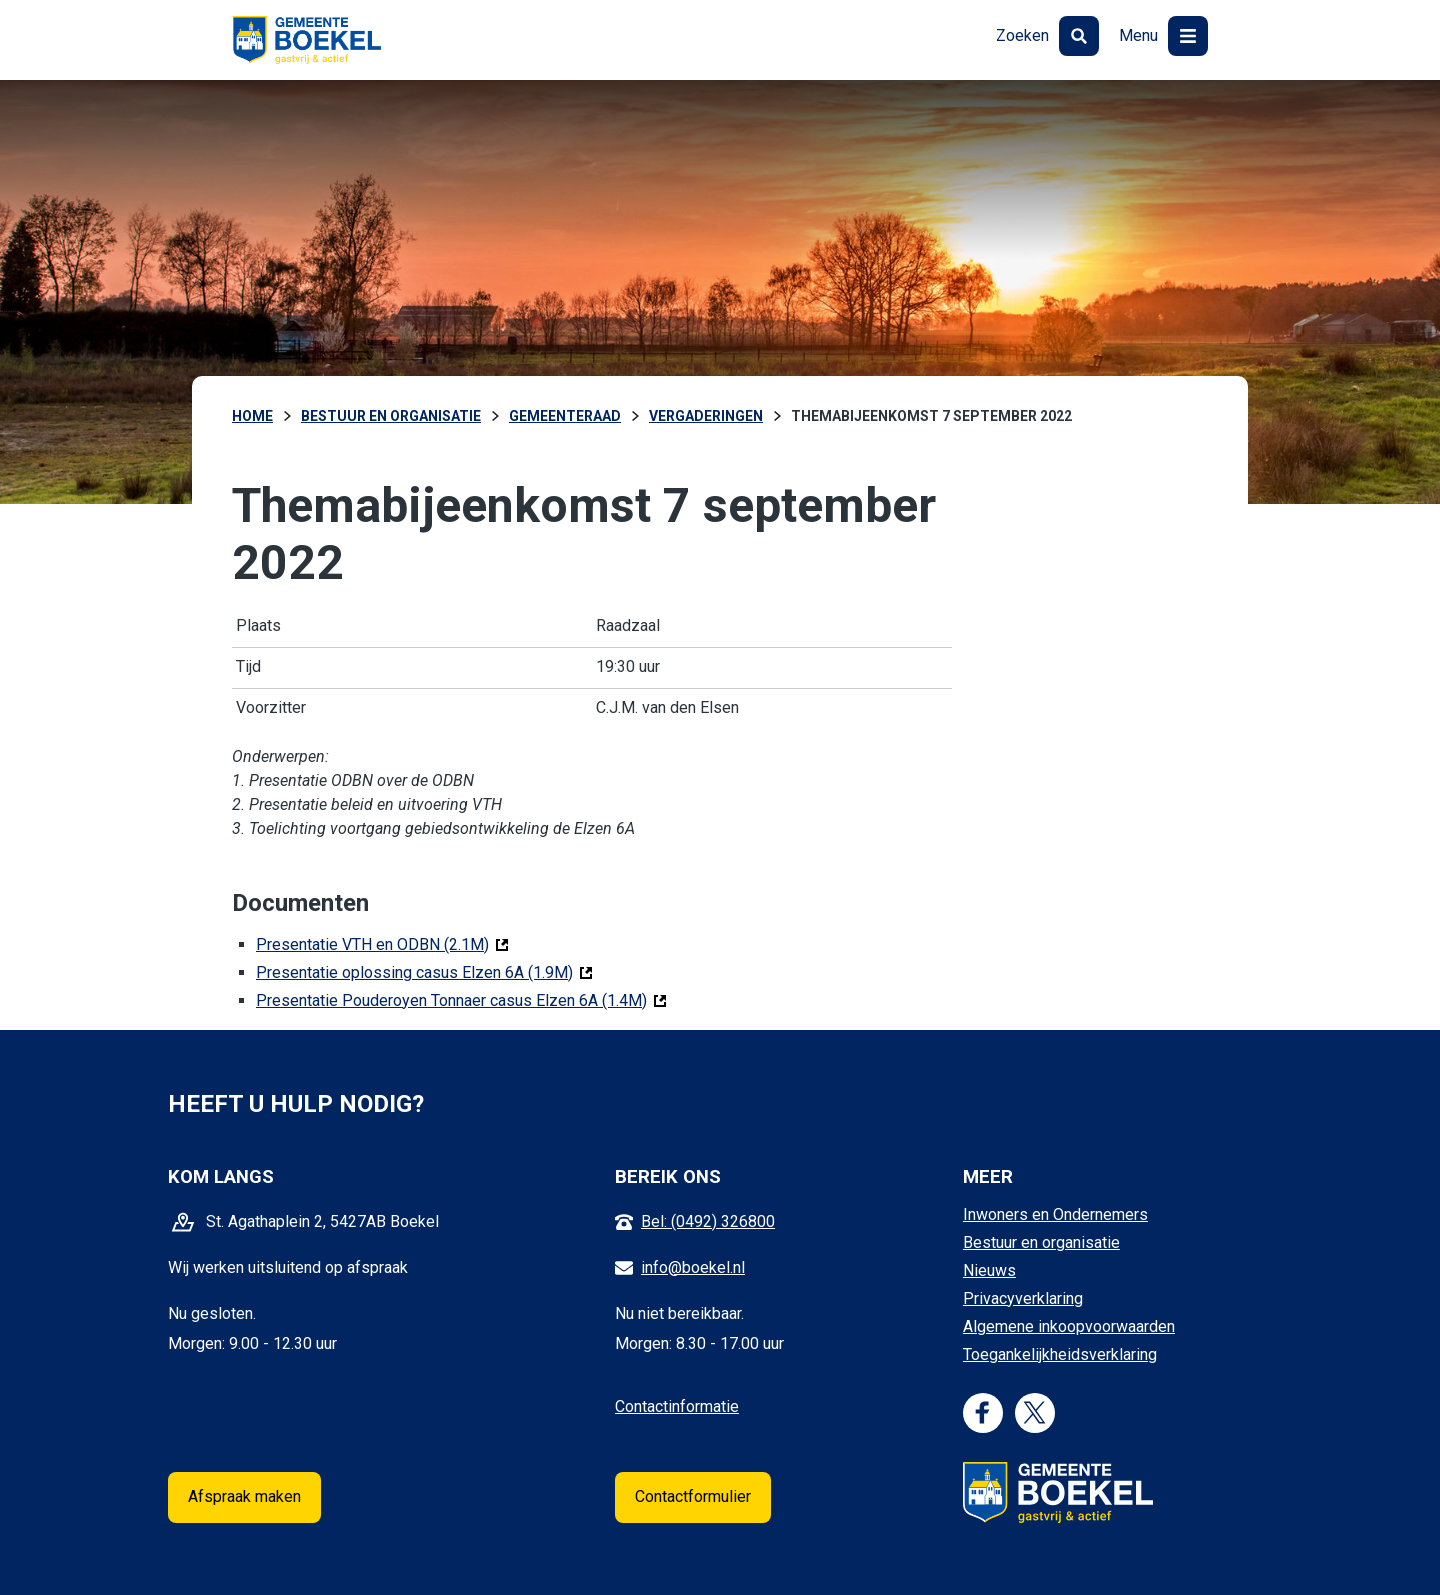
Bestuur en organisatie (1041, 1242)
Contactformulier (693, 1496)
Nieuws (989, 1270)
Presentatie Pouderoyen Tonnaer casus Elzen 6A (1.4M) (461, 999)
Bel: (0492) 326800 (708, 1221)
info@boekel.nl (693, 1267)
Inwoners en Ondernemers (1055, 1214)
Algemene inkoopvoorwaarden (1069, 1326)
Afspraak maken (244, 1496)
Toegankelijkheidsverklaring (1060, 1354)
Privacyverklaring (1023, 1298)
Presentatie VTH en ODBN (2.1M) (382, 943)
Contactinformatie (677, 1406)
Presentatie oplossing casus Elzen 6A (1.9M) (424, 971)
